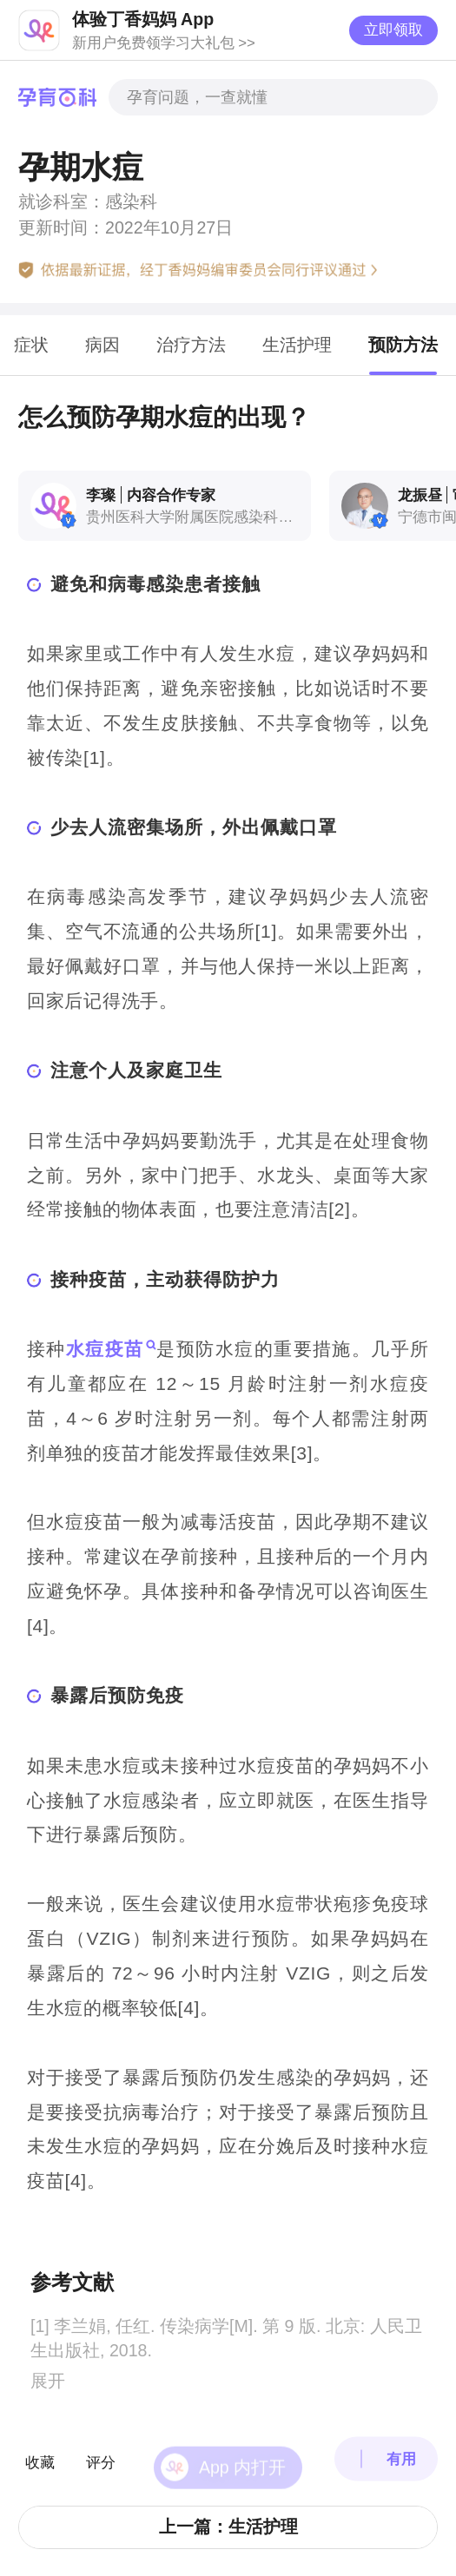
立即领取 (393, 30)
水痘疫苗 (105, 1349)
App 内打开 (242, 2445)
